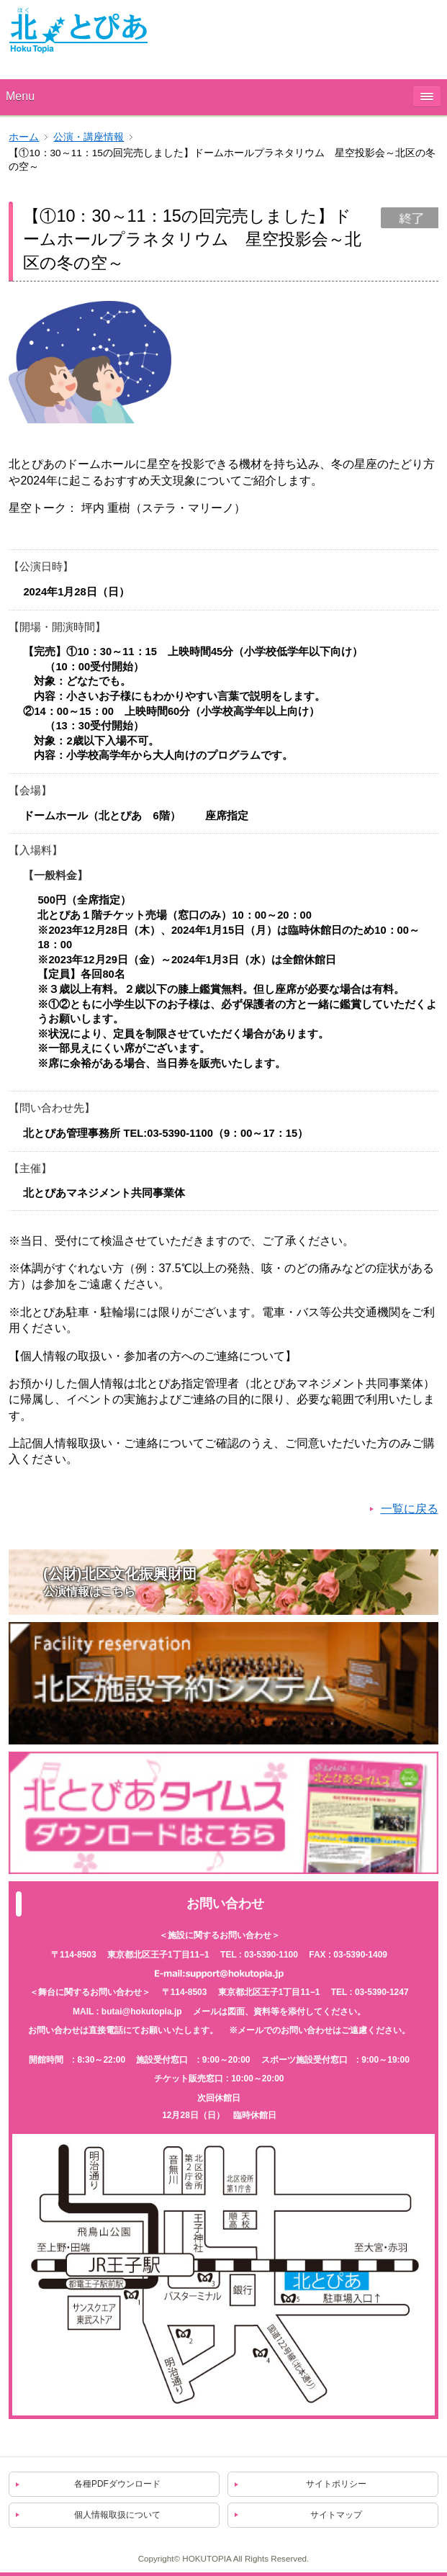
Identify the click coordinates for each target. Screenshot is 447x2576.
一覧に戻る (409, 1509)
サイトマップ (336, 2515)
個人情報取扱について (117, 2515)
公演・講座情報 (88, 137)
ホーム (24, 137)
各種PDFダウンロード (117, 2484)
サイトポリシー (336, 2484)
